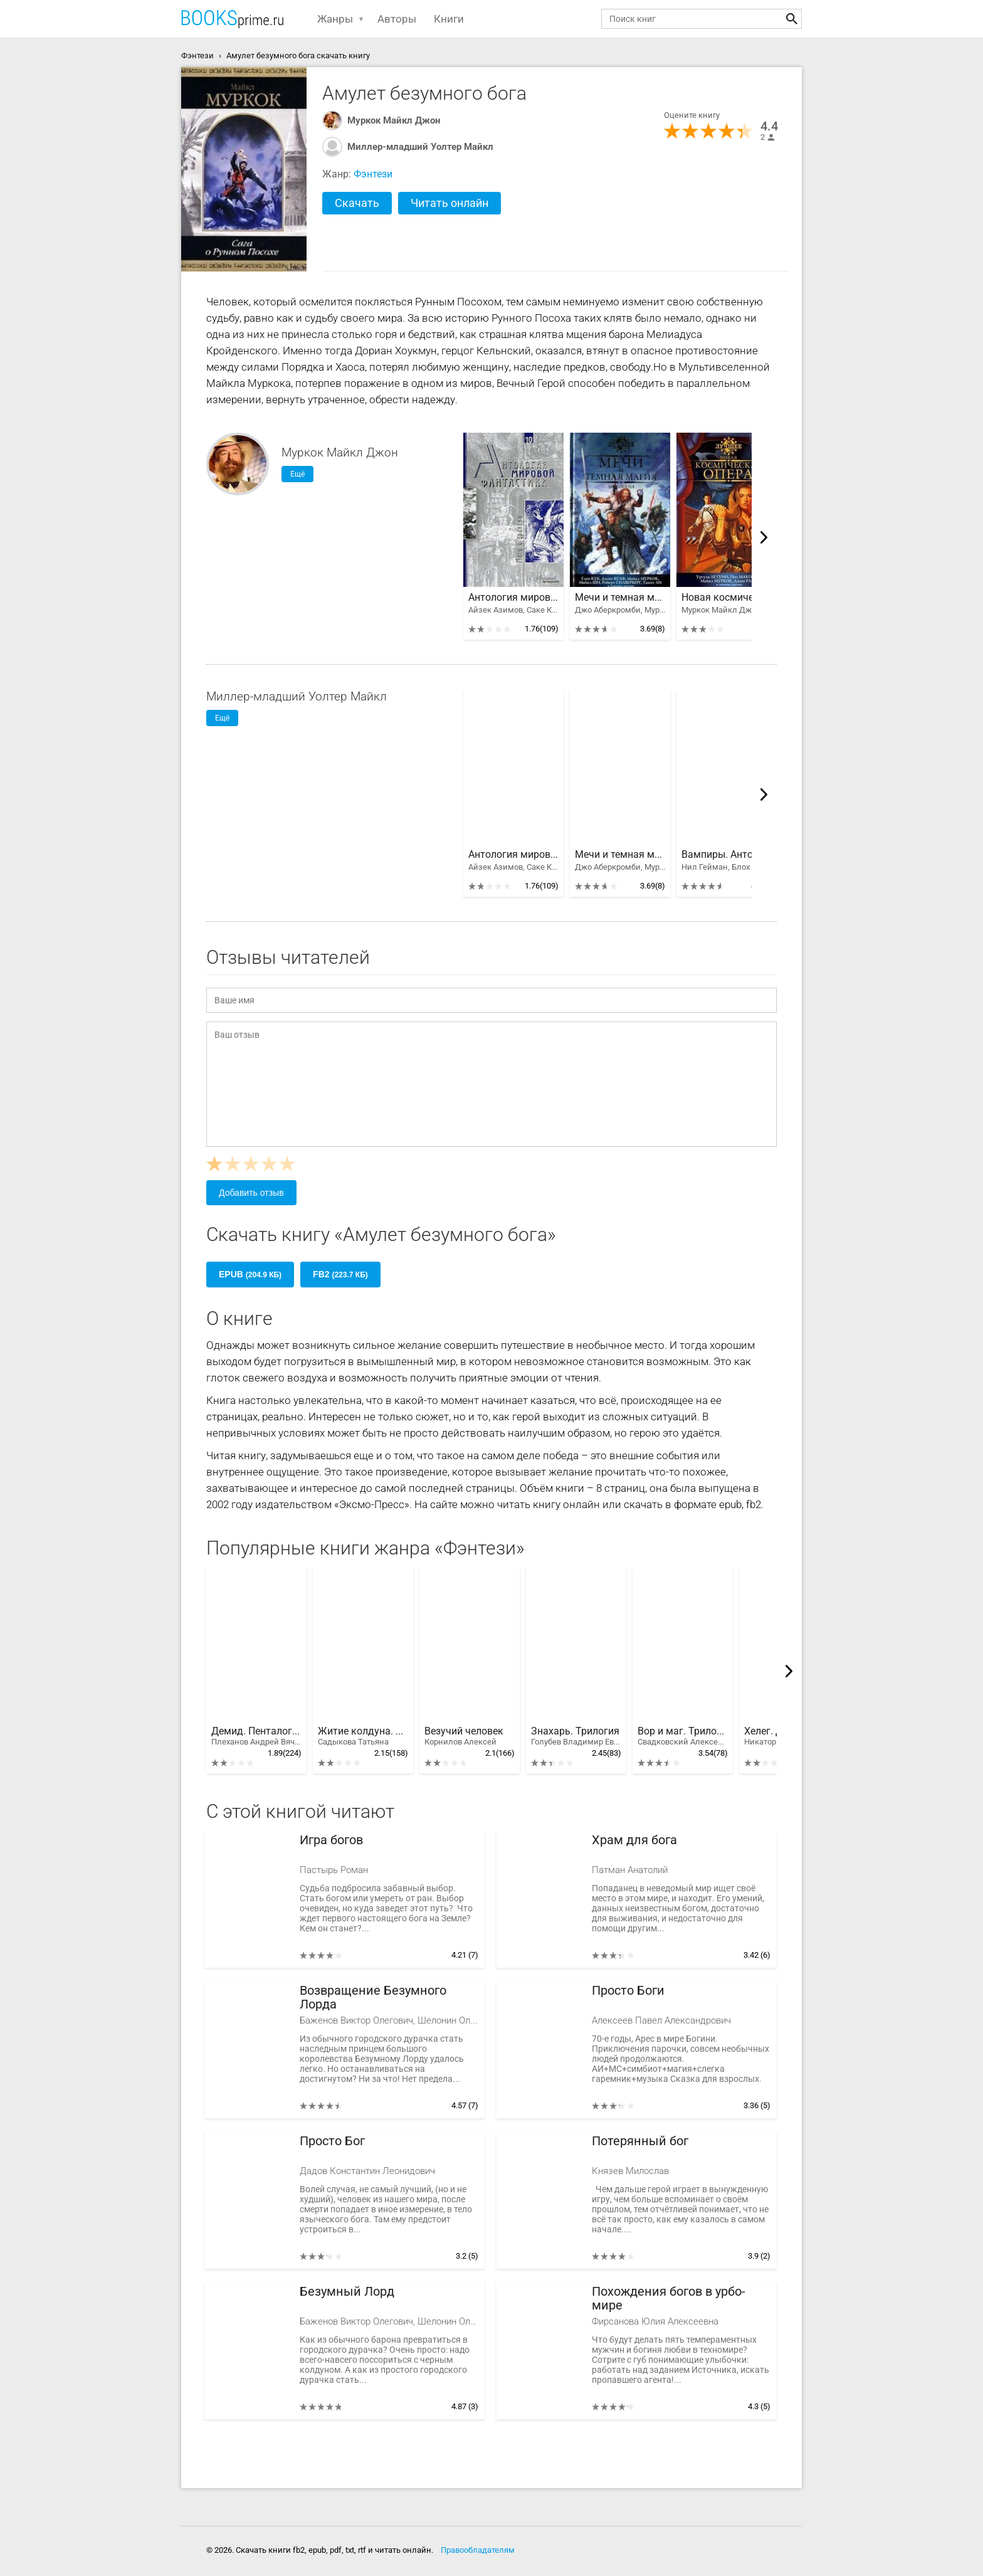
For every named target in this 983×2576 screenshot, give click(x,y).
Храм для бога (634, 1840)
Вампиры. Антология (726, 854)
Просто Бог (332, 2141)
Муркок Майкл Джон (393, 120)
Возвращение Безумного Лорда (373, 1997)
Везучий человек (463, 1736)
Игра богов (331, 1840)
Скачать (357, 202)
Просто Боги (628, 1990)
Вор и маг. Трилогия (683, 1736)
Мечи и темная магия (620, 597)
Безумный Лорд (347, 2291)
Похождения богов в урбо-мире (668, 2298)
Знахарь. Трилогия (576, 1736)
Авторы (396, 19)
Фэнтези (373, 174)
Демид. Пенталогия (256, 1736)
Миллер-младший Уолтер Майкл (420, 146)
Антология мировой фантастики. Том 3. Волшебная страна (513, 597)
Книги (449, 19)
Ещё (297, 474)
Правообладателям (478, 2550)
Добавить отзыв (251, 1193)
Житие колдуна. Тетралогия (363, 1736)
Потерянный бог (640, 2141)
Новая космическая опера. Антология (726, 597)
